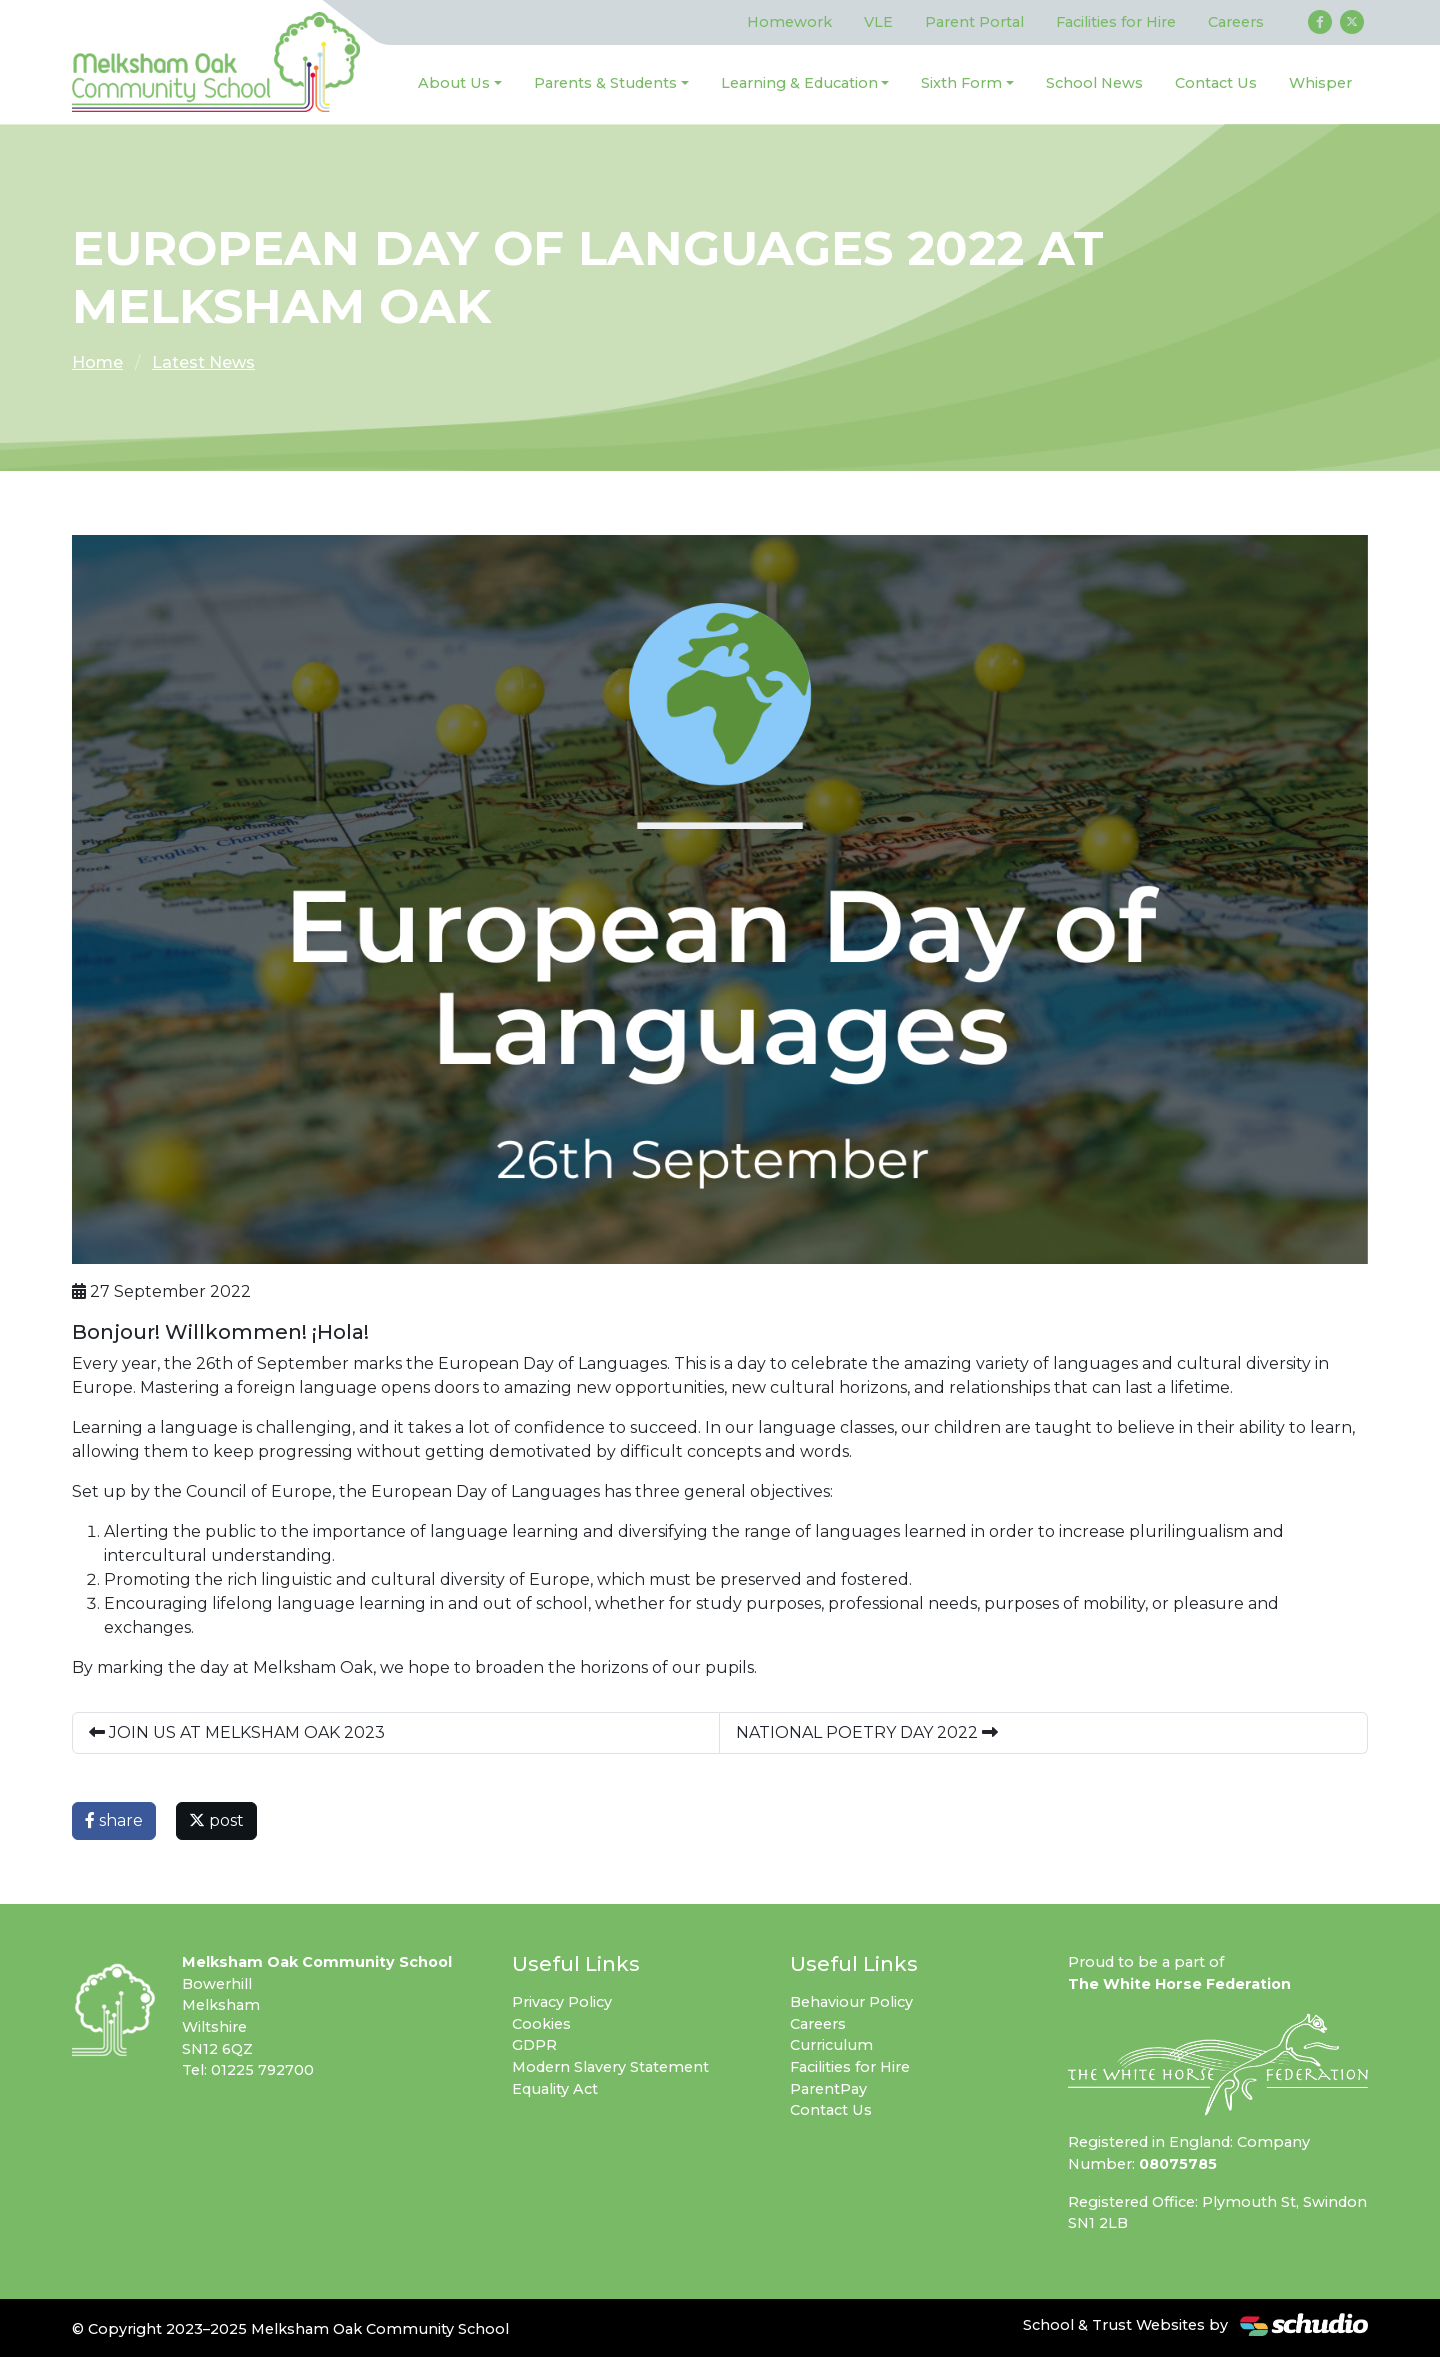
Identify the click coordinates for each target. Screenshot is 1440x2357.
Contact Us (1216, 83)
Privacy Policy (562, 2002)
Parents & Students (605, 83)
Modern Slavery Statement (610, 2067)
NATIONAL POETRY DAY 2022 (867, 1732)
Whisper (1320, 83)
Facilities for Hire (1116, 22)
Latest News (203, 362)
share (114, 1820)
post (216, 1820)
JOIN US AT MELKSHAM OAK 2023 (237, 1732)
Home (97, 362)
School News (1094, 83)
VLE (878, 22)
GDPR (534, 2045)
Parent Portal (974, 22)
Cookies (541, 2024)
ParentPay (828, 2089)
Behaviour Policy (851, 2002)
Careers (1236, 22)
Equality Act (555, 2089)
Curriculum (831, 2045)
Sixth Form (961, 83)
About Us (454, 83)
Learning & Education (799, 83)
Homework (789, 22)
